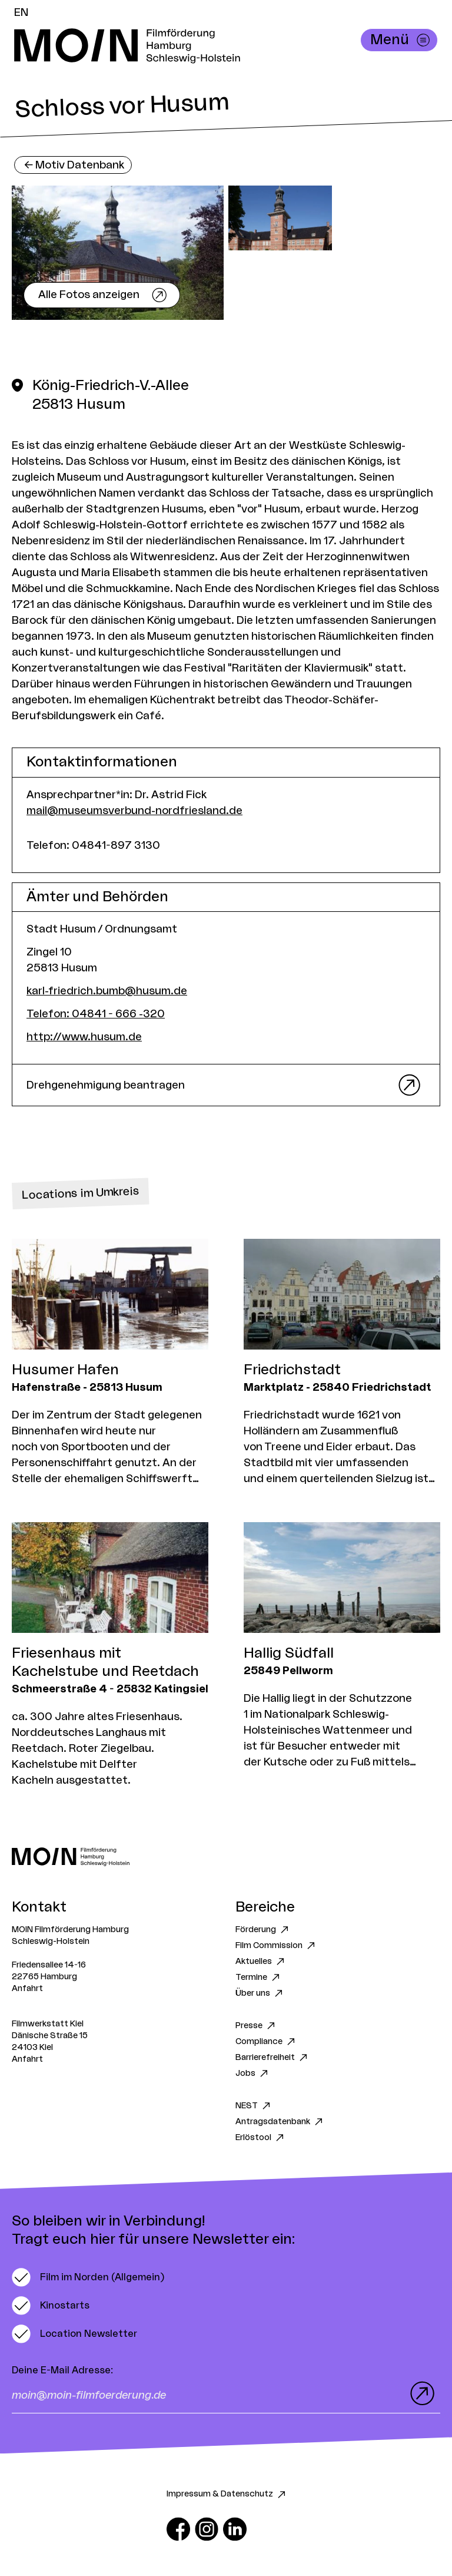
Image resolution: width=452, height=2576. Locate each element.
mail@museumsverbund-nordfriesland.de (134, 810)
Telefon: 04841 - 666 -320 (95, 1013)
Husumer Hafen (65, 1370)
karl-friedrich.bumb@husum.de (106, 991)
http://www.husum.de (84, 1036)
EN (21, 12)
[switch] (88, 2277)
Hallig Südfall (289, 1653)
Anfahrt (27, 1989)
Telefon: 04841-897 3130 (93, 845)
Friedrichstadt (292, 1370)
